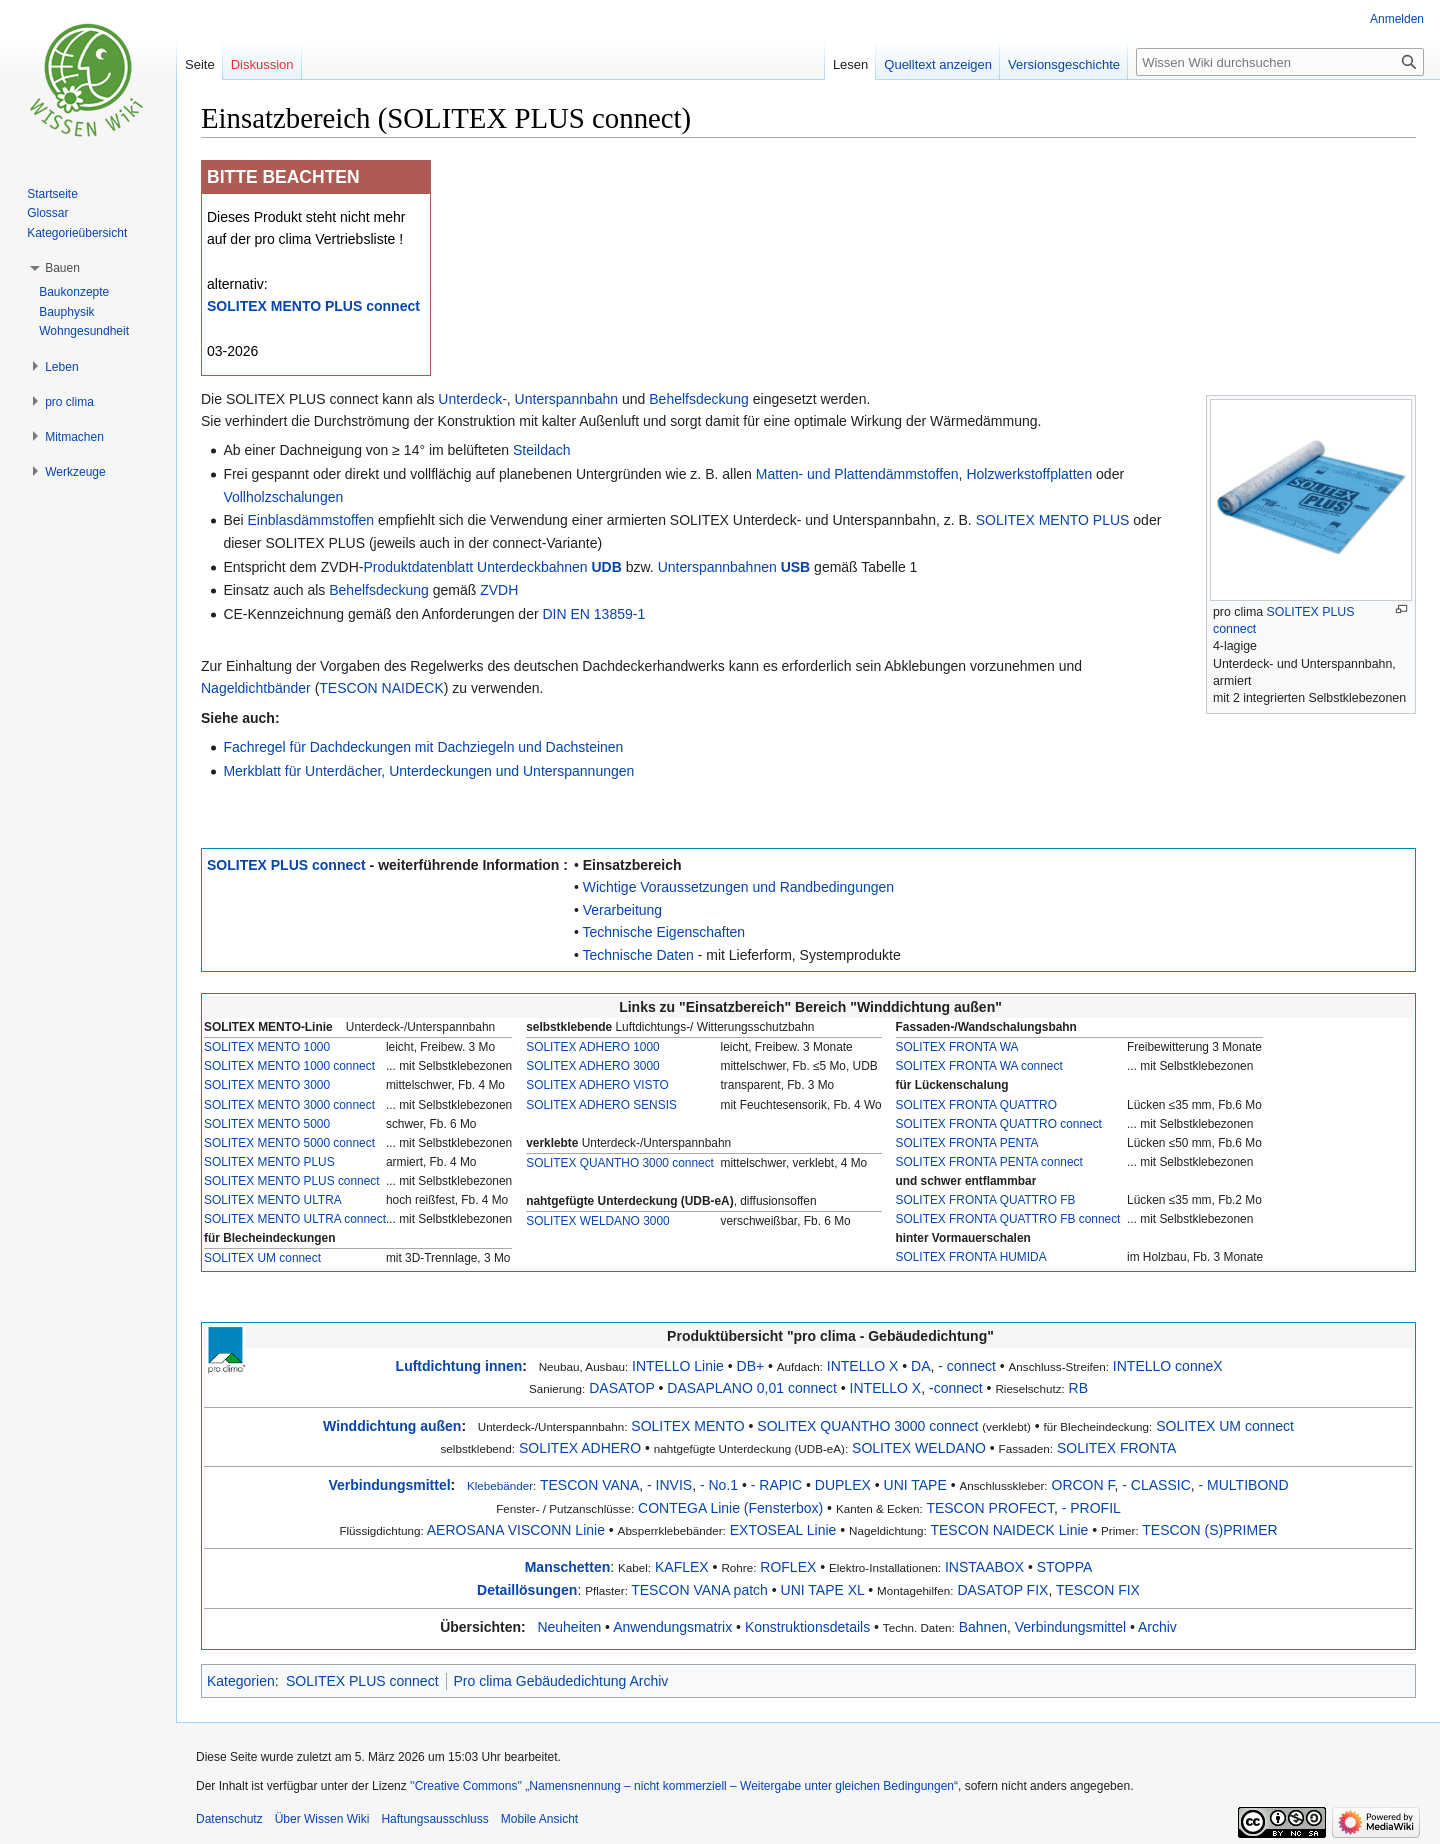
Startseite (52, 194)
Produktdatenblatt (418, 567)
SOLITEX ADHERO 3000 (593, 1066)
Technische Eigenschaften (663, 932)
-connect (956, 1388)
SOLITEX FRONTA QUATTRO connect (999, 1124)
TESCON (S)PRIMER (1209, 1530)
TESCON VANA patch (699, 1590)
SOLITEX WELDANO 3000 (597, 1221)
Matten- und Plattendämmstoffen (857, 474)
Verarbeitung (622, 910)
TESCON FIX (1098, 1590)
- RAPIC (776, 1485)
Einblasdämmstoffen (311, 520)
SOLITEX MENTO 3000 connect (289, 1105)
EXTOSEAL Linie (783, 1530)
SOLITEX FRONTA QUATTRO (976, 1105)
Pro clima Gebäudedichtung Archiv (561, 1681)
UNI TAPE (915, 1485)
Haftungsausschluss (434, 1819)
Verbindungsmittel (389, 1485)
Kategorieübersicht (77, 233)
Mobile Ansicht (539, 1819)
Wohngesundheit (84, 331)
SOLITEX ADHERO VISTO (597, 1085)
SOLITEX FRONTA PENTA (967, 1143)
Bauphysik (66, 312)
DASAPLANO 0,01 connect (752, 1388)
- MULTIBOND (1244, 1485)
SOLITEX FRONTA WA (957, 1047)
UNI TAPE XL (823, 1590)
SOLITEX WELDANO (919, 1448)
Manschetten (568, 1567)
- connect (967, 1366)
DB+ (751, 1366)
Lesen (850, 64)
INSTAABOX (984, 1567)
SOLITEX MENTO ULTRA (273, 1200)
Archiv (1157, 1627)
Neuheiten (569, 1627)
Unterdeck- (472, 399)
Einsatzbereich (632, 865)
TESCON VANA (589, 1485)
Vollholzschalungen (283, 497)
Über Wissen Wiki (322, 1819)
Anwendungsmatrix (672, 1627)
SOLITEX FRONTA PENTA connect (989, 1162)
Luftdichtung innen (459, 1366)
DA (920, 1366)
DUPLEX (843, 1485)
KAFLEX (682, 1567)
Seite (200, 64)
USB (796, 567)
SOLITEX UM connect (262, 1258)
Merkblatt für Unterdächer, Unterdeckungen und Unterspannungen (428, 771)
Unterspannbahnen (717, 567)
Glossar (47, 213)
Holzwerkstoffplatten (1029, 474)
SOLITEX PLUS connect (286, 865)
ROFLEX (788, 1567)
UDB (607, 567)
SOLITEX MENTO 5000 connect (289, 1143)
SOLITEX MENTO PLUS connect (313, 306)
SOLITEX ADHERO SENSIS (601, 1105)
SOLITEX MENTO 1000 (267, 1047)
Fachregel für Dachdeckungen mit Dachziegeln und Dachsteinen (423, 747)
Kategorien (241, 1681)
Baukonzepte (74, 292)
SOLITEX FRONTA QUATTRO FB (986, 1200)
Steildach (542, 450)
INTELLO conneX (1168, 1366)
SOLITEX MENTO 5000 (267, 1124)
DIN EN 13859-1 (594, 614)
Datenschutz (229, 1819)
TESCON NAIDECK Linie (1009, 1530)
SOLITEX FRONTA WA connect (979, 1066)
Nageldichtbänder (256, 688)
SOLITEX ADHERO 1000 (593, 1047)
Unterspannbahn (567, 399)
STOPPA (1065, 1567)
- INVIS (669, 1485)
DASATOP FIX (1002, 1590)
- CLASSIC (1156, 1485)
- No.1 (719, 1485)
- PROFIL (1091, 1508)
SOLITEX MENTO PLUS (1053, 520)
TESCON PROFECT (990, 1508)
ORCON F (1083, 1485)
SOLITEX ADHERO (580, 1448)
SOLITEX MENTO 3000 (267, 1085)
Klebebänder (500, 1485)
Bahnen (983, 1627)
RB (1078, 1388)
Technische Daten (637, 955)
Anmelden (1397, 19)
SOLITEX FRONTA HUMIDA (971, 1257)
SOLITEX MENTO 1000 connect (289, 1066)
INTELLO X (863, 1366)
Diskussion (262, 64)
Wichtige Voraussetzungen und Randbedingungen (738, 887)
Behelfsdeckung (699, 399)
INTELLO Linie (678, 1366)
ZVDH (499, 590)
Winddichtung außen (392, 1426)
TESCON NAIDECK (381, 688)
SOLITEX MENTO (687, 1426)
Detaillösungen (527, 1590)
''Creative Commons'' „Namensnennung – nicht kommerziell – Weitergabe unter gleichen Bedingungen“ (684, 1786)
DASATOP (621, 1388)
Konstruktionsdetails (807, 1627)
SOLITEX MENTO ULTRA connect (295, 1219)
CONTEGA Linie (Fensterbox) (730, 1508)
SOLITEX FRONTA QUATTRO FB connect (1008, 1219)
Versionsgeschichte (1064, 64)
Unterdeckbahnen (532, 567)
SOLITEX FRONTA (1117, 1448)
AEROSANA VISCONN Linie (516, 1530)
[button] (62, 268)
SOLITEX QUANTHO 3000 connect (620, 1163)
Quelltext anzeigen (938, 64)
